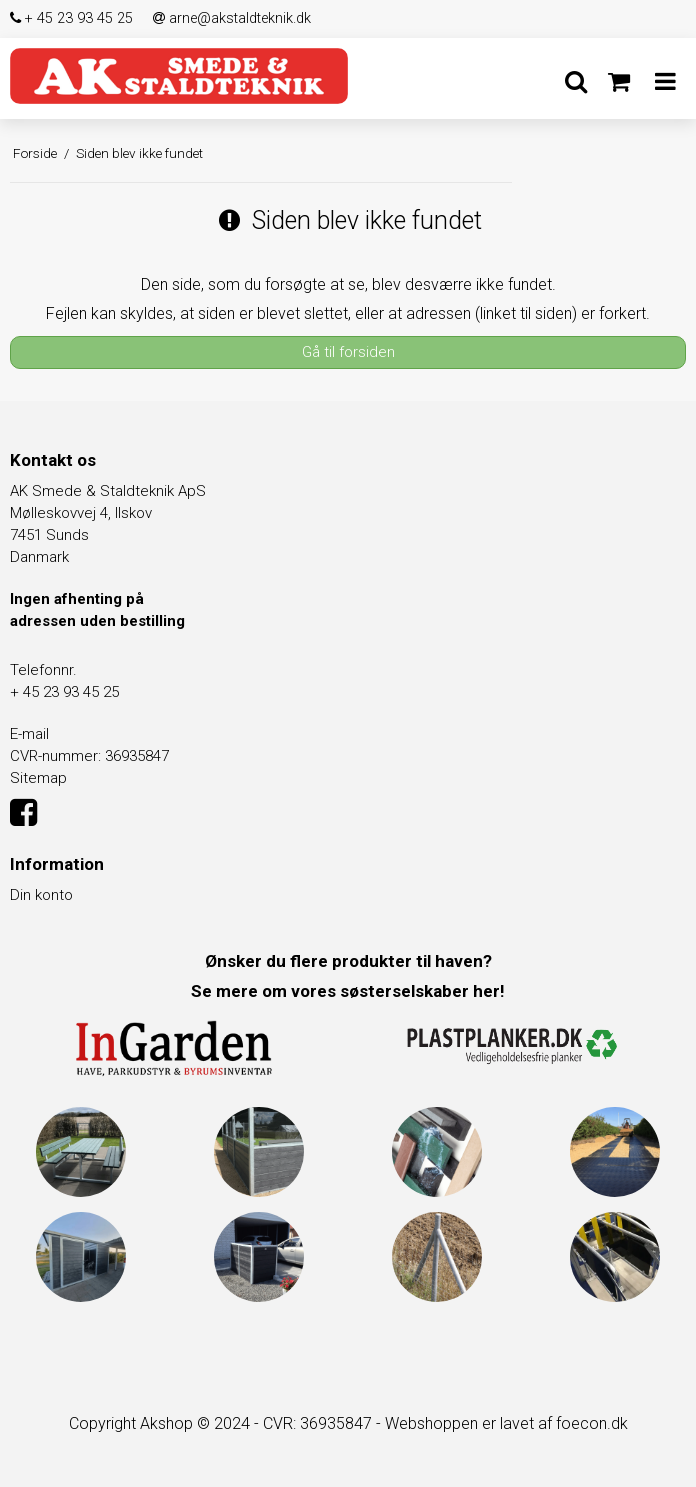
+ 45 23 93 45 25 (71, 18)
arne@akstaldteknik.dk (232, 18)
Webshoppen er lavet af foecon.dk (506, 1423)
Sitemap (38, 778)
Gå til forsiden (348, 352)
